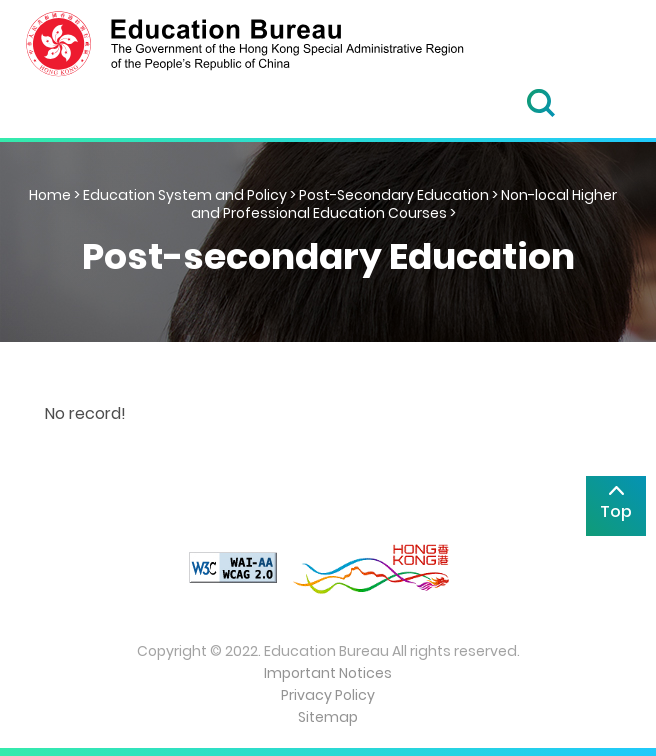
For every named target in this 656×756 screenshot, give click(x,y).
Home (50, 195)
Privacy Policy (328, 695)
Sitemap (328, 717)
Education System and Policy (185, 195)
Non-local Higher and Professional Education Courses (404, 204)
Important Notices (328, 673)
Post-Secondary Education (394, 195)
